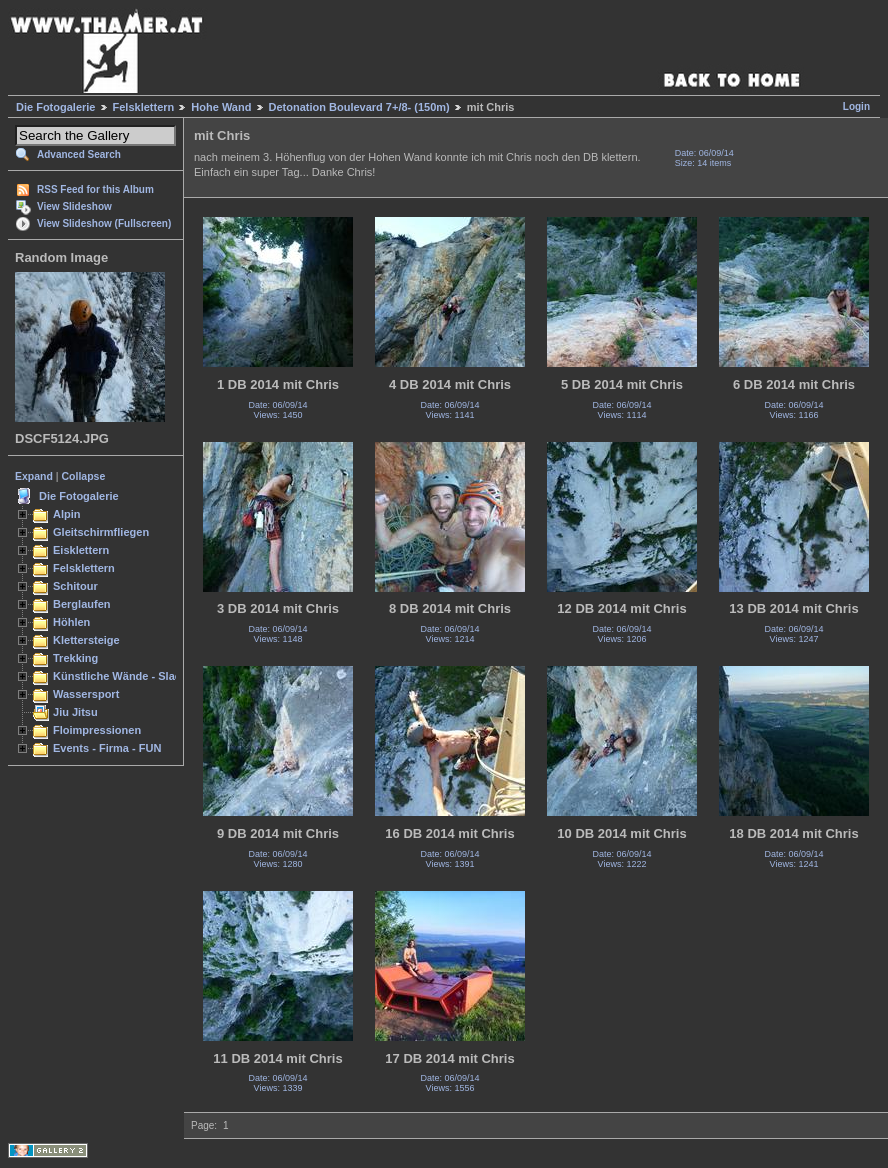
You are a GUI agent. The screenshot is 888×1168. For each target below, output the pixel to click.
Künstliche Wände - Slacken (126, 676)
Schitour (75, 586)
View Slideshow (74, 206)
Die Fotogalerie (55, 107)
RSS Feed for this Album (95, 189)
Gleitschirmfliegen (101, 532)
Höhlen (71, 622)
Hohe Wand (221, 107)
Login (856, 106)
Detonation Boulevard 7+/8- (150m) (359, 107)
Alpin (67, 514)
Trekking (75, 658)
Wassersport (86, 694)
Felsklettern (144, 107)
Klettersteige (86, 640)
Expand (34, 476)
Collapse (84, 476)
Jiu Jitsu (75, 712)
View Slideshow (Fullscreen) (104, 223)
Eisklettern (81, 550)
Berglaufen (82, 604)
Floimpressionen (97, 730)
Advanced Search (79, 154)
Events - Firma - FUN (107, 748)
